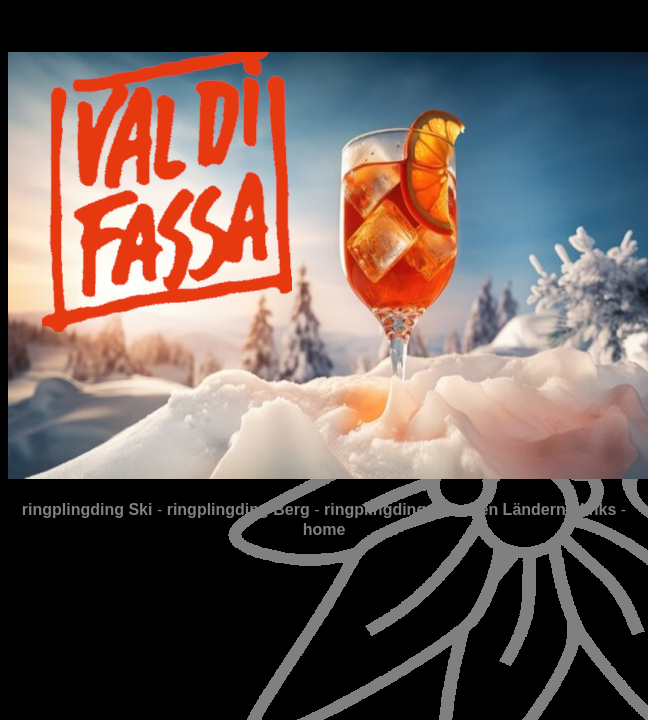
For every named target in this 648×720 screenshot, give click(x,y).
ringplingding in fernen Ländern (445, 509)
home (324, 529)
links (598, 509)
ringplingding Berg (238, 509)
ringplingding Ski (87, 509)
